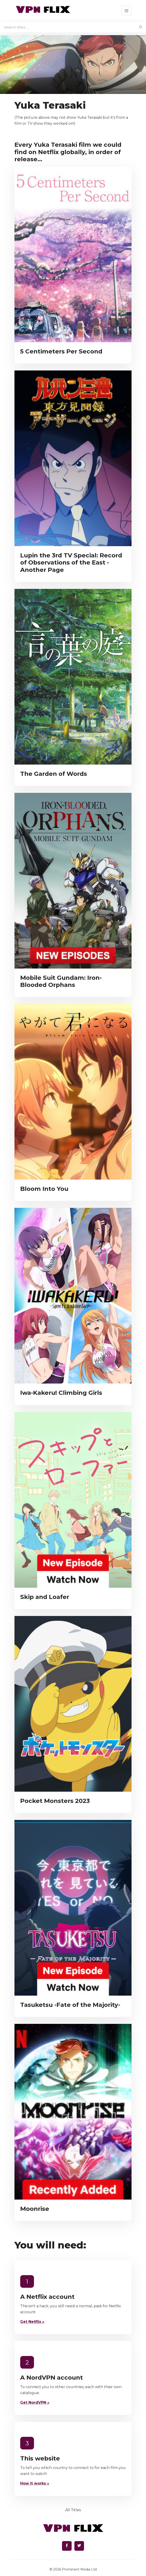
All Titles (73, 2510)
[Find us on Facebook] (67, 2546)
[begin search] (140, 27)
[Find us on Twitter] (79, 2546)
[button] (127, 11)
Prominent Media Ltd (79, 2569)
